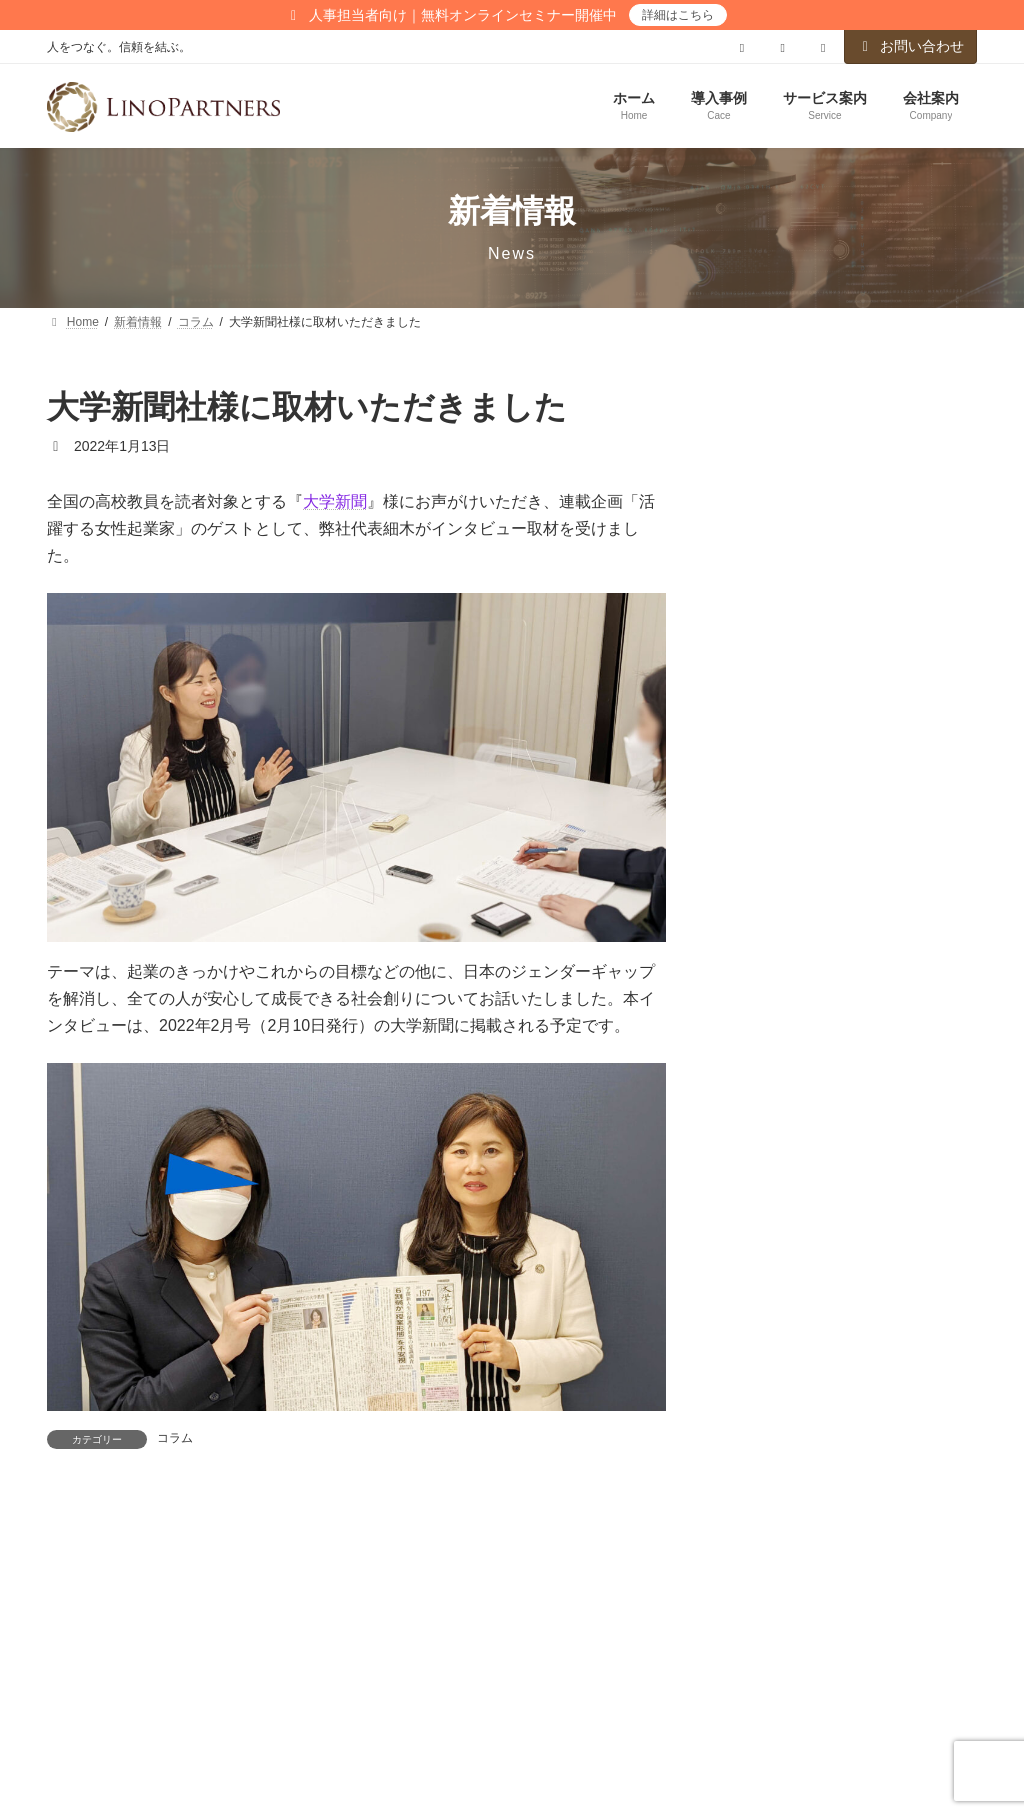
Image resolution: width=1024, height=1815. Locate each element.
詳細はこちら (678, 15)
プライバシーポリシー (140, 1724)
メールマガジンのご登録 (467, 1724)
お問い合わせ (911, 46)
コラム (175, 1438)
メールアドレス (784, 913)
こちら (776, 1055)
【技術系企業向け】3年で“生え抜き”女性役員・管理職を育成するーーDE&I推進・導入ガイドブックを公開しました (846, 1490)
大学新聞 (335, 501)
